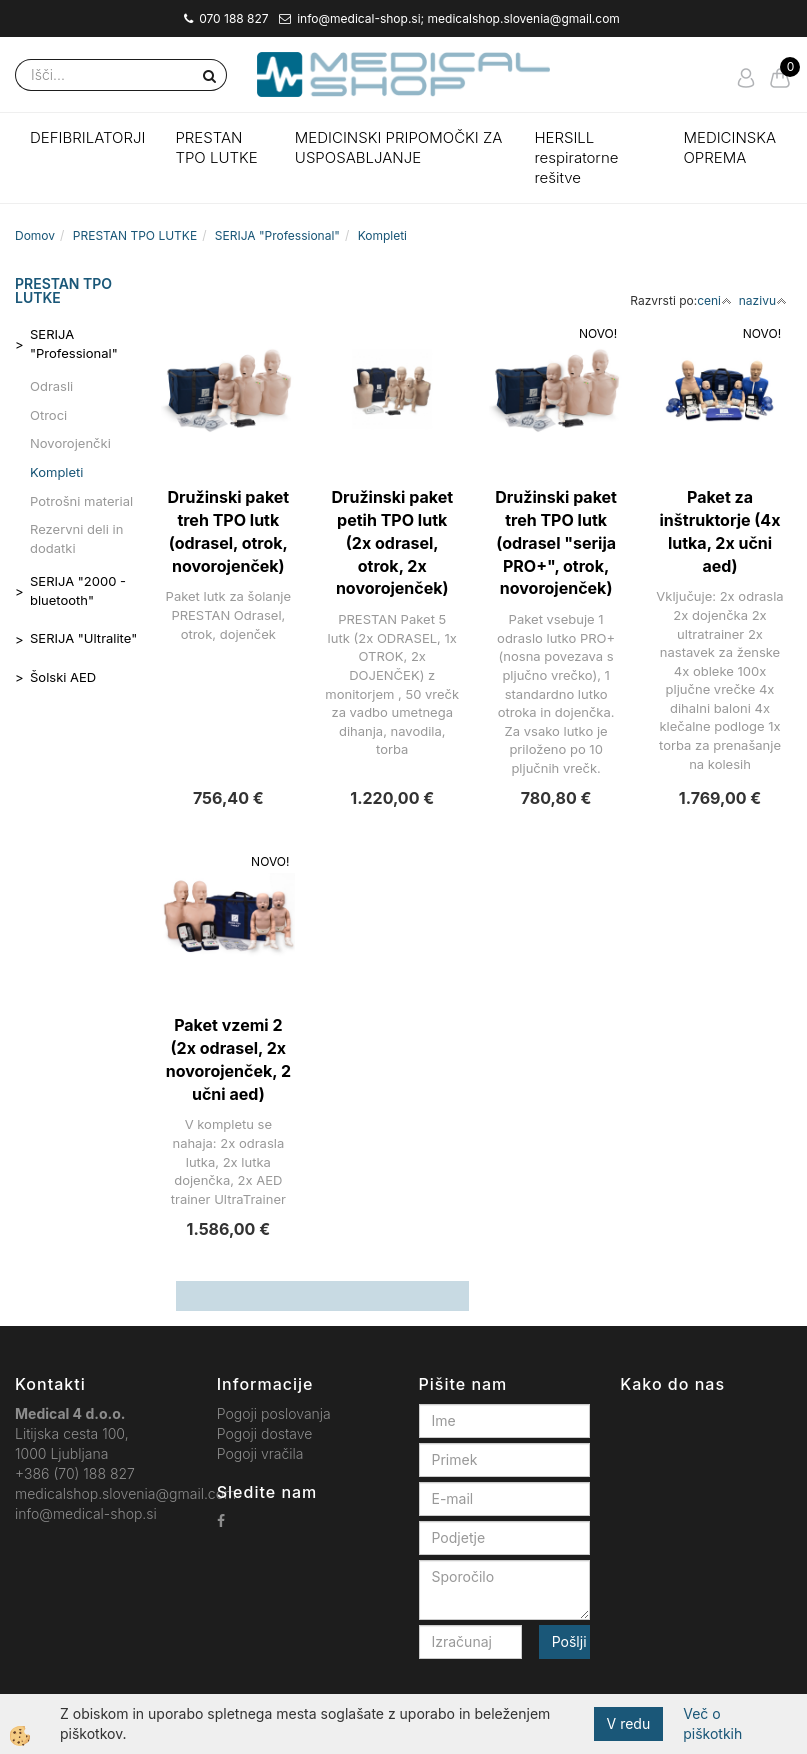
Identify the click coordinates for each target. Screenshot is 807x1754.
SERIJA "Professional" (277, 235)
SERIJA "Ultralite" (83, 638)
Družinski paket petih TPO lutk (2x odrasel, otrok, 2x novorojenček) (392, 542)
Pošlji (569, 1641)
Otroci (48, 415)
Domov (35, 235)
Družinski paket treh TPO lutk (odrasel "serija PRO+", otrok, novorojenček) (556, 542)
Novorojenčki (70, 443)
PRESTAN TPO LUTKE (216, 147)
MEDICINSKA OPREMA (729, 147)
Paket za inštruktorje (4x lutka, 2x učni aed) (720, 531)
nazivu (763, 300)
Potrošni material (81, 501)
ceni (714, 300)
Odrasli (51, 386)
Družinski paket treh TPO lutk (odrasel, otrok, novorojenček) (228, 531)
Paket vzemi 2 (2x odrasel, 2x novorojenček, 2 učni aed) (228, 1059)
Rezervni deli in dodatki (76, 538)
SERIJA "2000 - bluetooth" (78, 590)
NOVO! (598, 333)
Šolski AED (63, 677)
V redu (629, 1723)
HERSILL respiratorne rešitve (576, 157)
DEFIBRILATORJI (87, 137)
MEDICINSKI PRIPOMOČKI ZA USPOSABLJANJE (399, 147)
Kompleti (382, 235)
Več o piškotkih (712, 1723)
